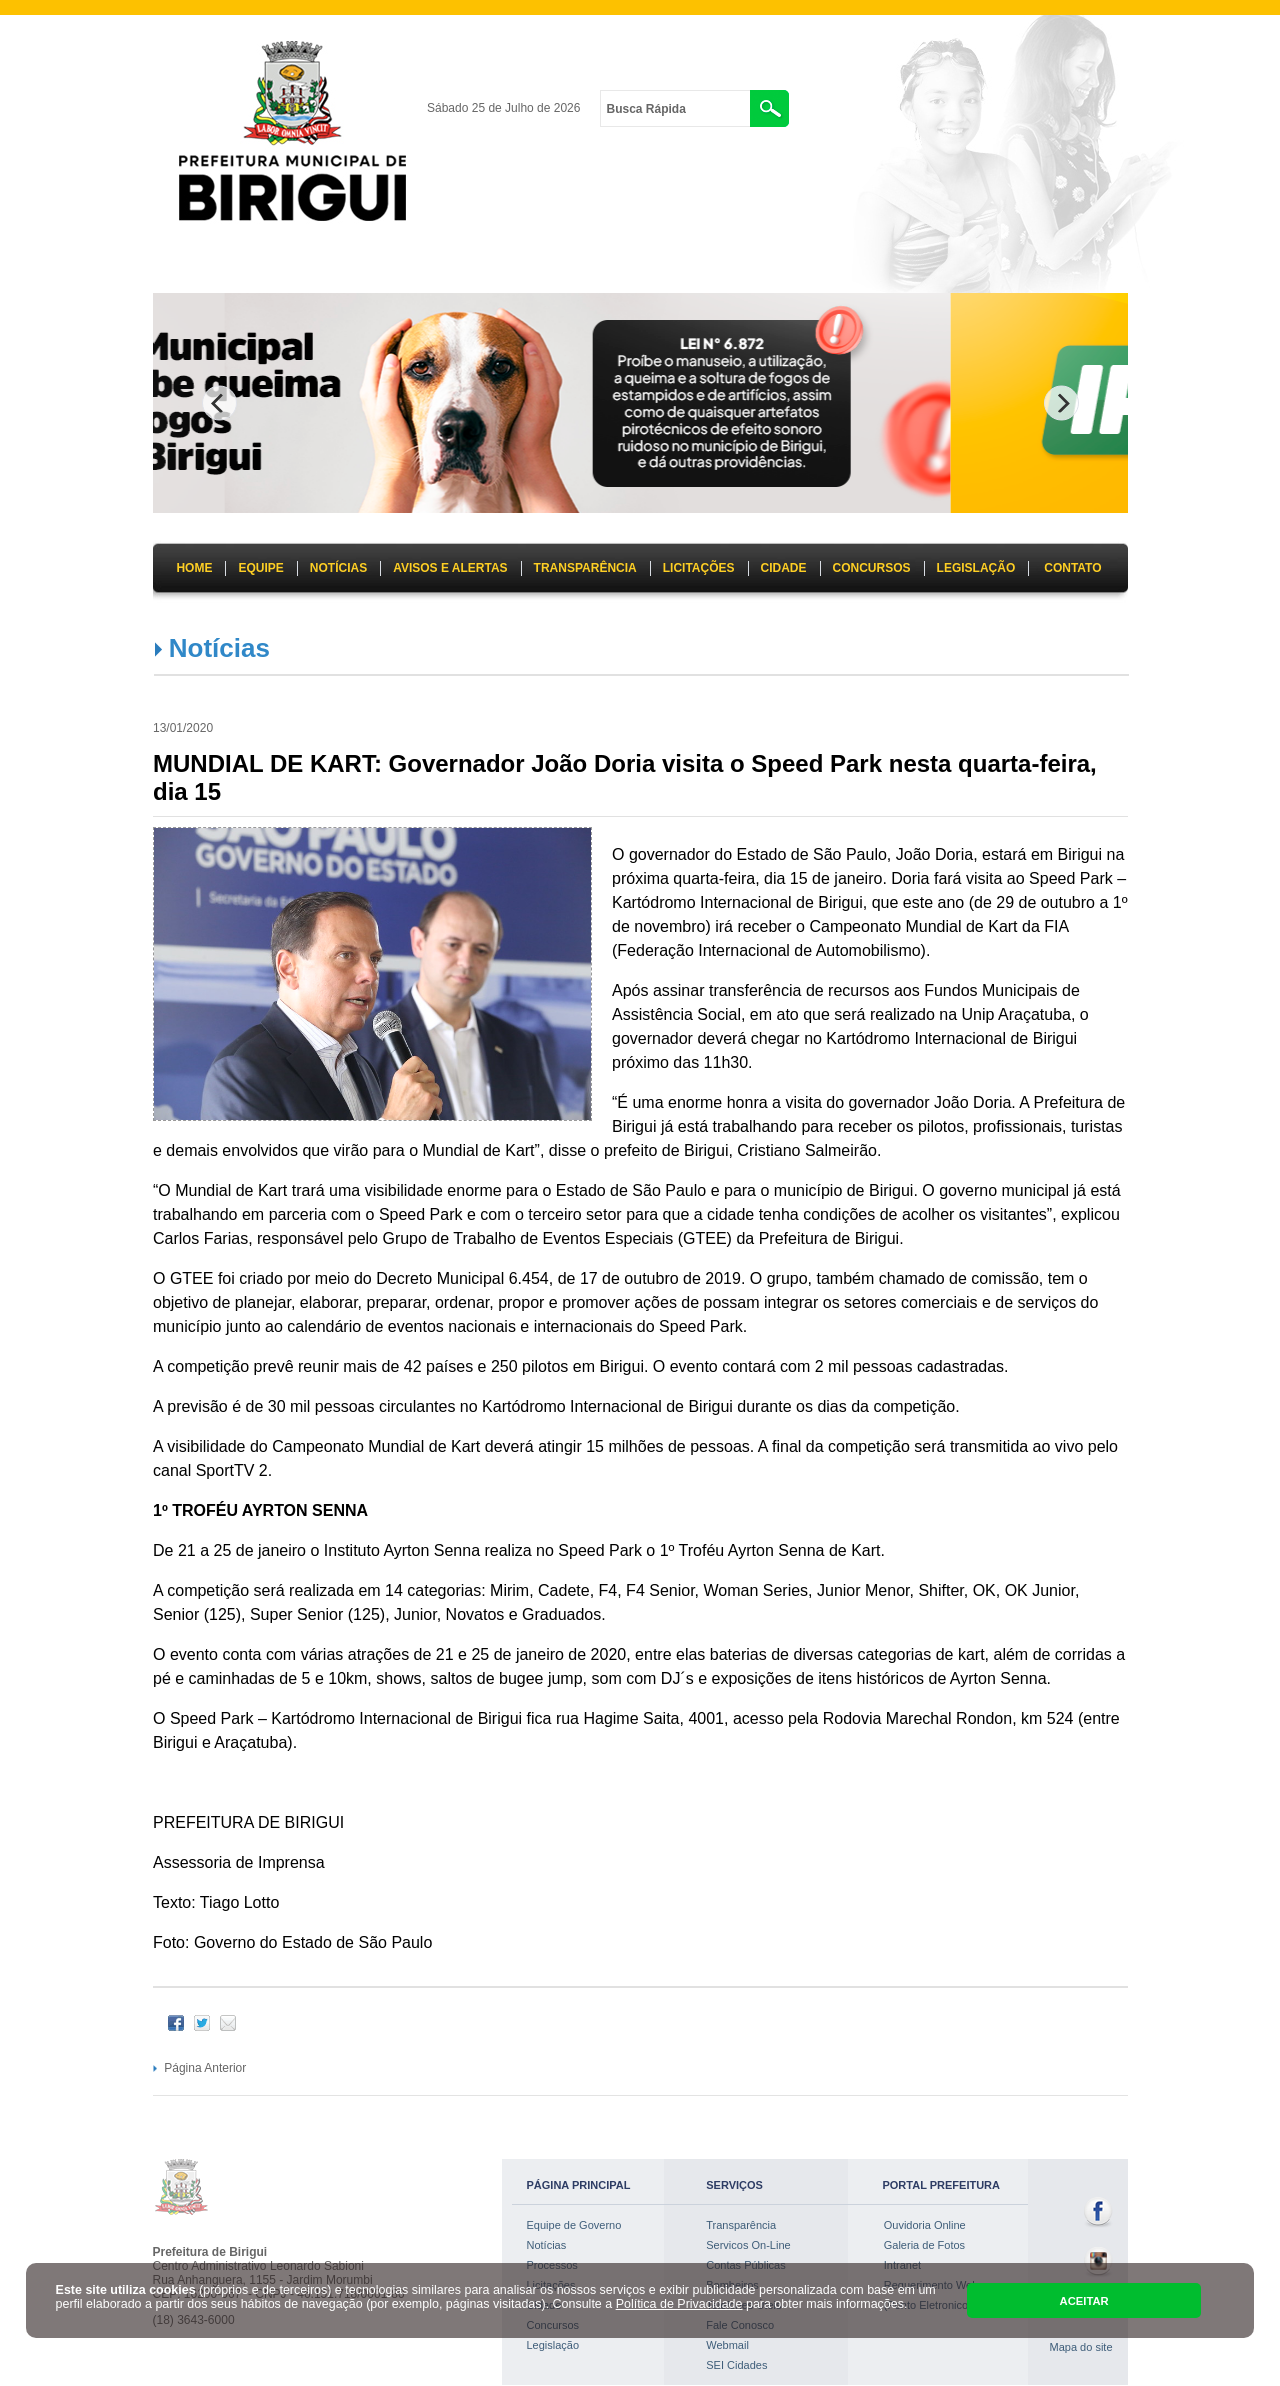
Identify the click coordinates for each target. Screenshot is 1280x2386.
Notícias (219, 648)
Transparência (741, 2225)
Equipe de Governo (574, 2225)
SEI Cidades (736, 2365)
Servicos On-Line (748, 2245)
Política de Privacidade (679, 2304)
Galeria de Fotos (924, 2245)
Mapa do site (1081, 2347)
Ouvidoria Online (925, 2225)
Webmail (727, 2345)
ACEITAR (1084, 2301)
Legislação (553, 2345)
